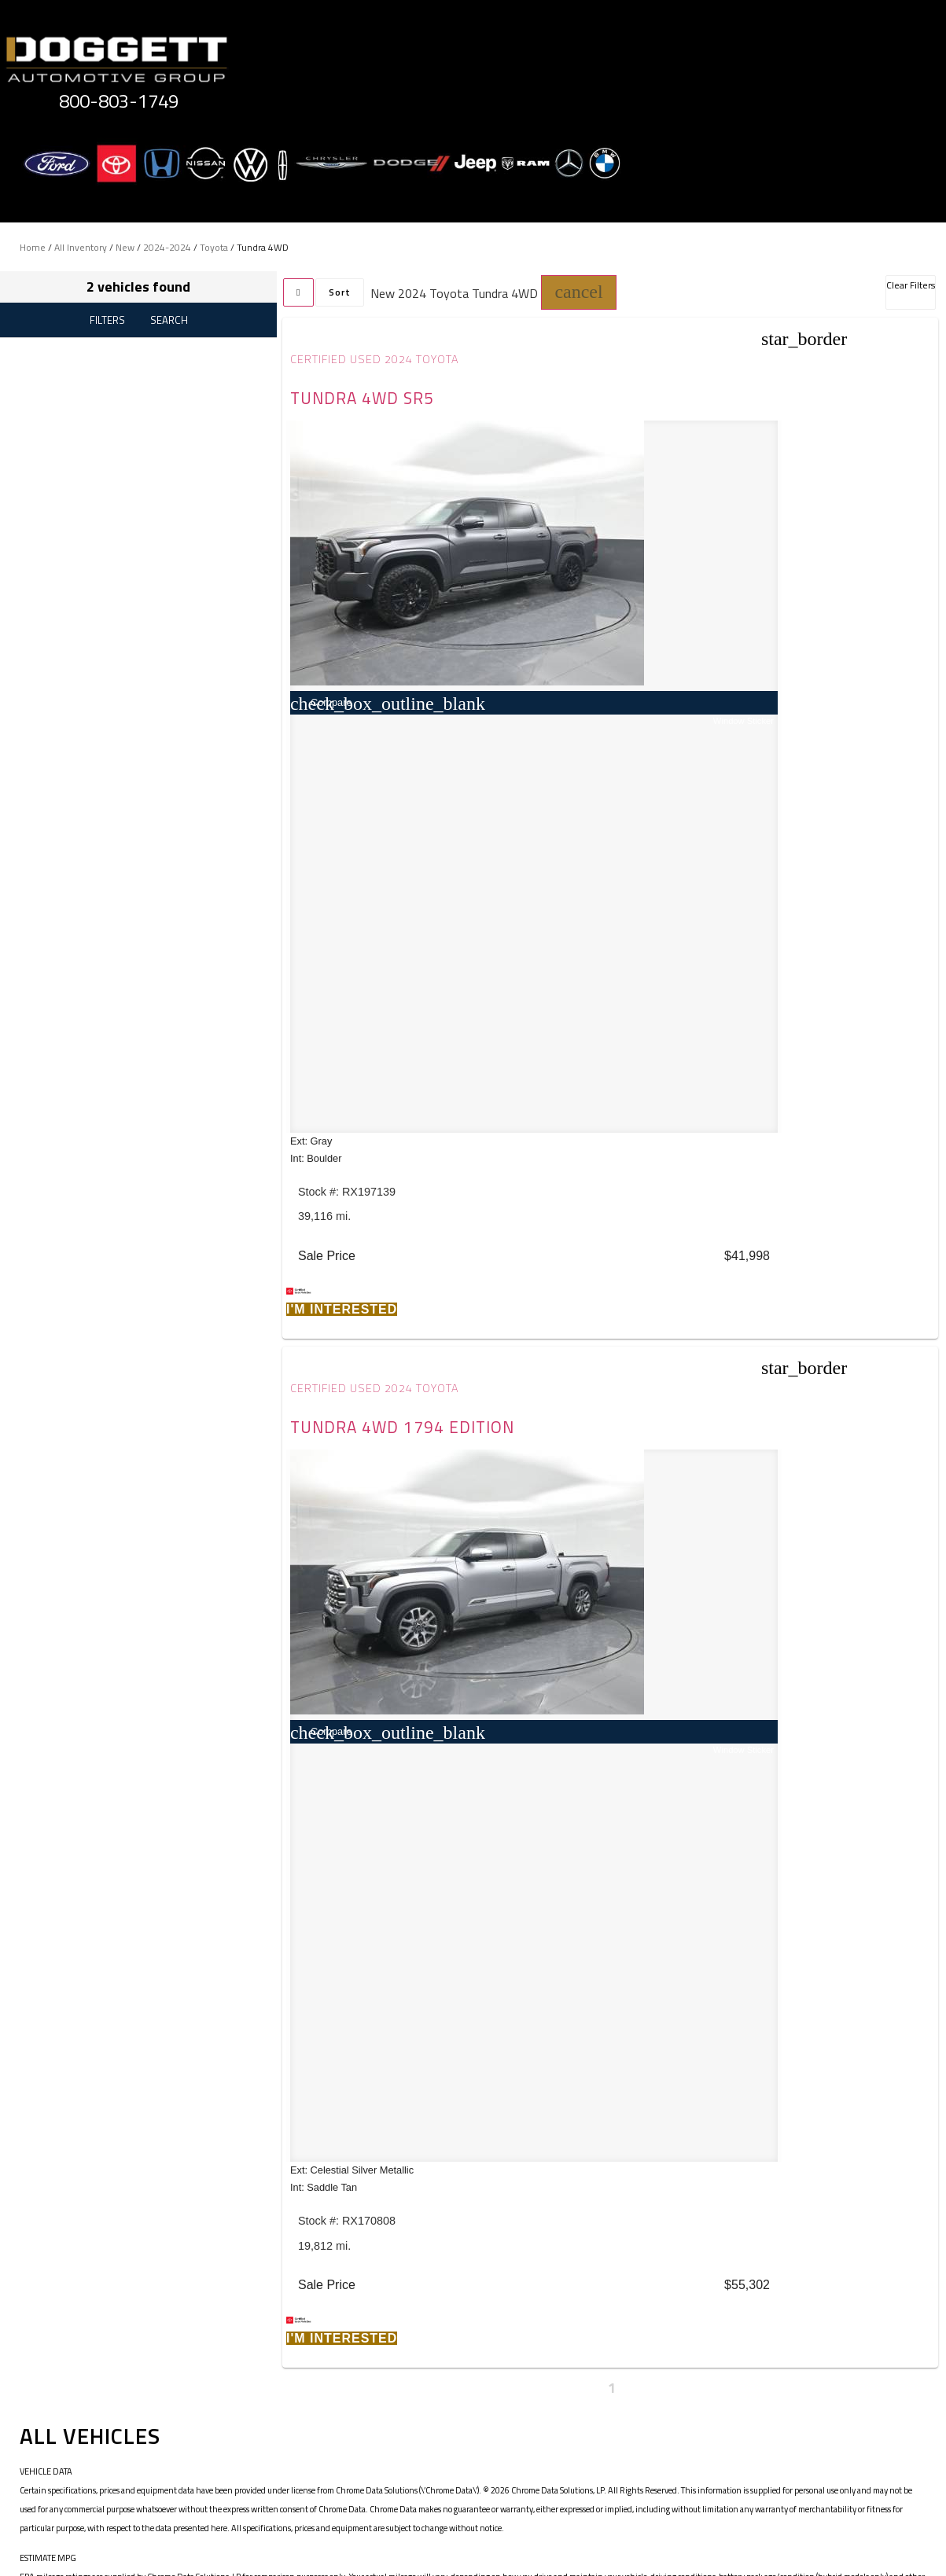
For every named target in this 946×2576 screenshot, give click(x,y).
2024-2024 (167, 247)
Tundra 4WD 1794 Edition (736, 397)
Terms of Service (395, 2446)
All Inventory (80, 247)
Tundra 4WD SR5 (364, 397)
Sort (340, 292)
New (125, 247)
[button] (578, 292)
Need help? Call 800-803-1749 (473, 2543)
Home (33, 247)
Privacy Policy (305, 2446)
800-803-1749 (119, 100)
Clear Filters (910, 284)
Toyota (214, 247)
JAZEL (160, 1564)
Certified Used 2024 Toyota (377, 359)
